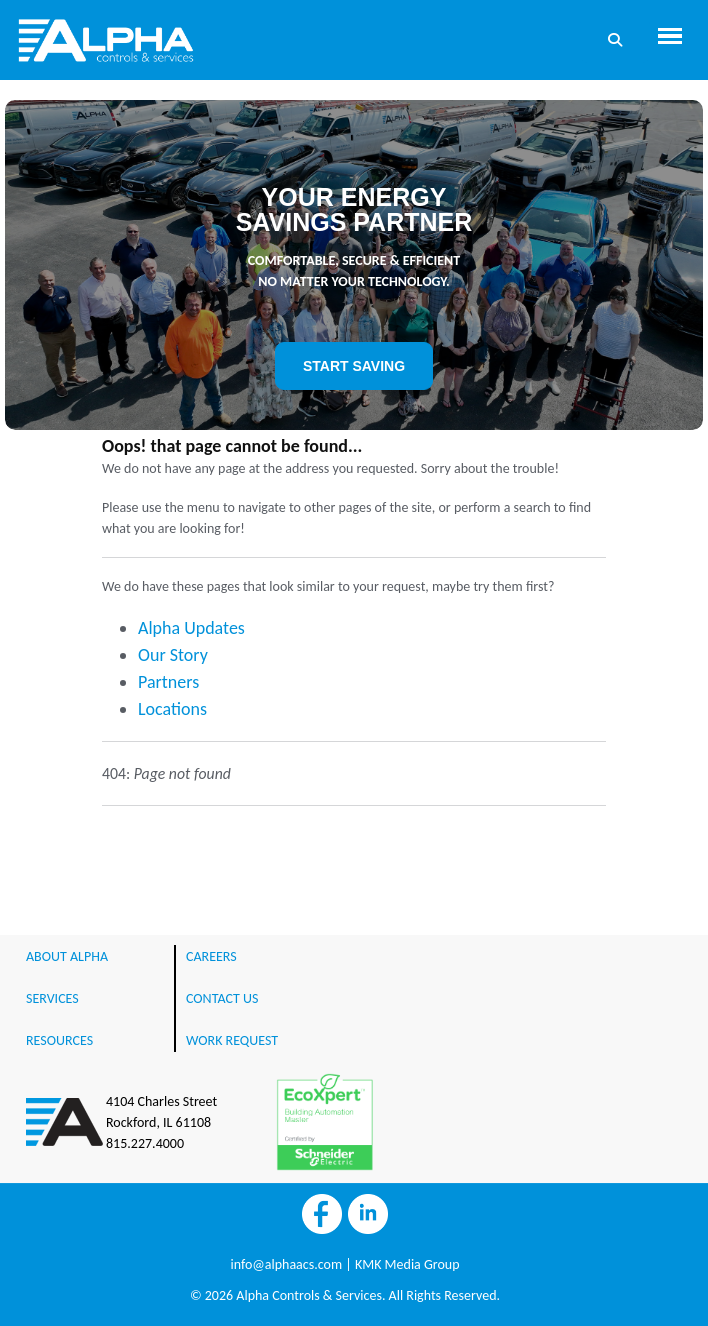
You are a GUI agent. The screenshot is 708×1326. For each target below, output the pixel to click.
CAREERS (211, 956)
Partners (168, 682)
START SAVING (354, 366)
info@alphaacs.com (286, 1264)
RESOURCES (59, 1040)
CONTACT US (222, 998)
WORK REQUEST (232, 1040)
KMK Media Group (407, 1264)
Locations (172, 709)
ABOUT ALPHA (67, 956)
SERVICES (52, 998)
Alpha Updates (191, 628)
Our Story (173, 655)
